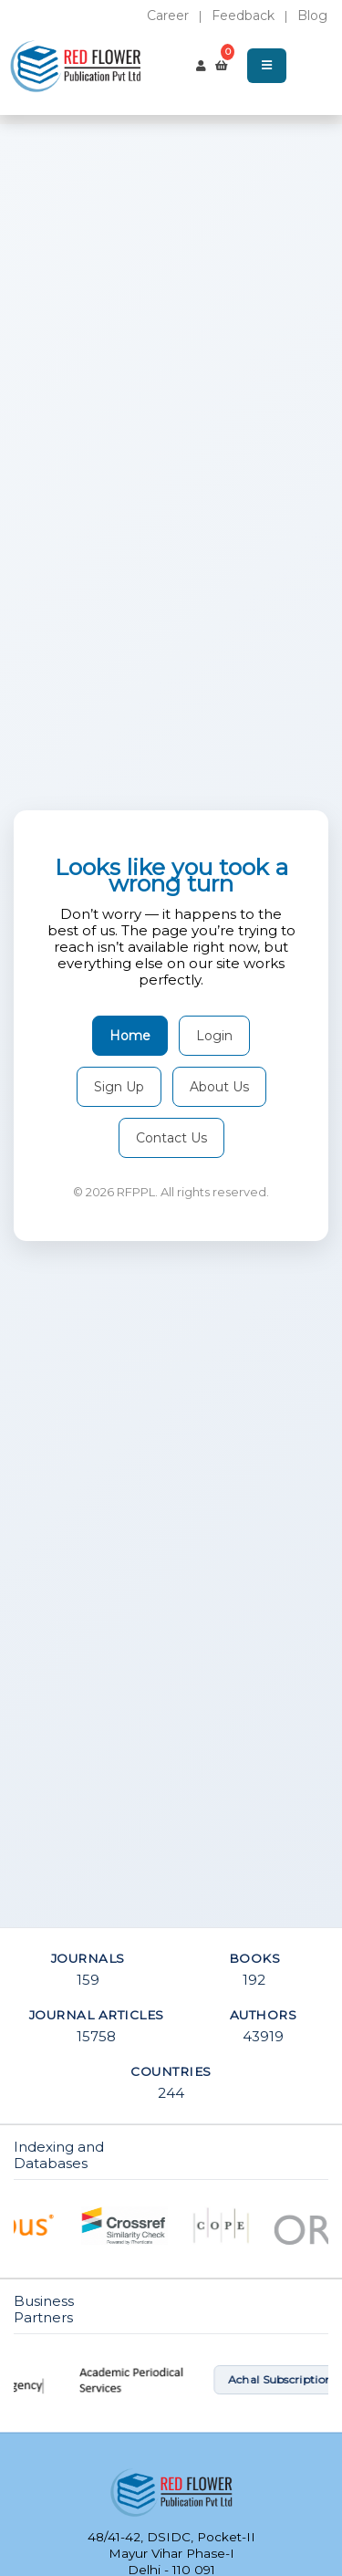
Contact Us (171, 1138)
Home (129, 1035)
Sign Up (119, 1087)
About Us (219, 1087)
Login (214, 1035)
